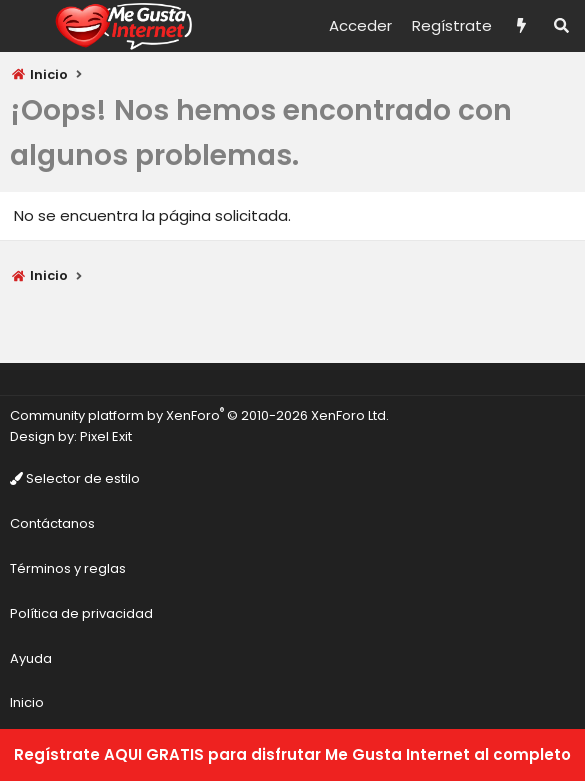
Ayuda (31, 658)
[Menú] (26, 26)
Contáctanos (52, 523)
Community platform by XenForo (199, 415)
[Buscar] (561, 26)
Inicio (27, 702)
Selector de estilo (75, 478)
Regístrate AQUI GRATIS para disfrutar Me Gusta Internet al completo (292, 754)
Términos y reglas (68, 568)
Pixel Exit (106, 436)
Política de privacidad (81, 613)
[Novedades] (521, 26)
